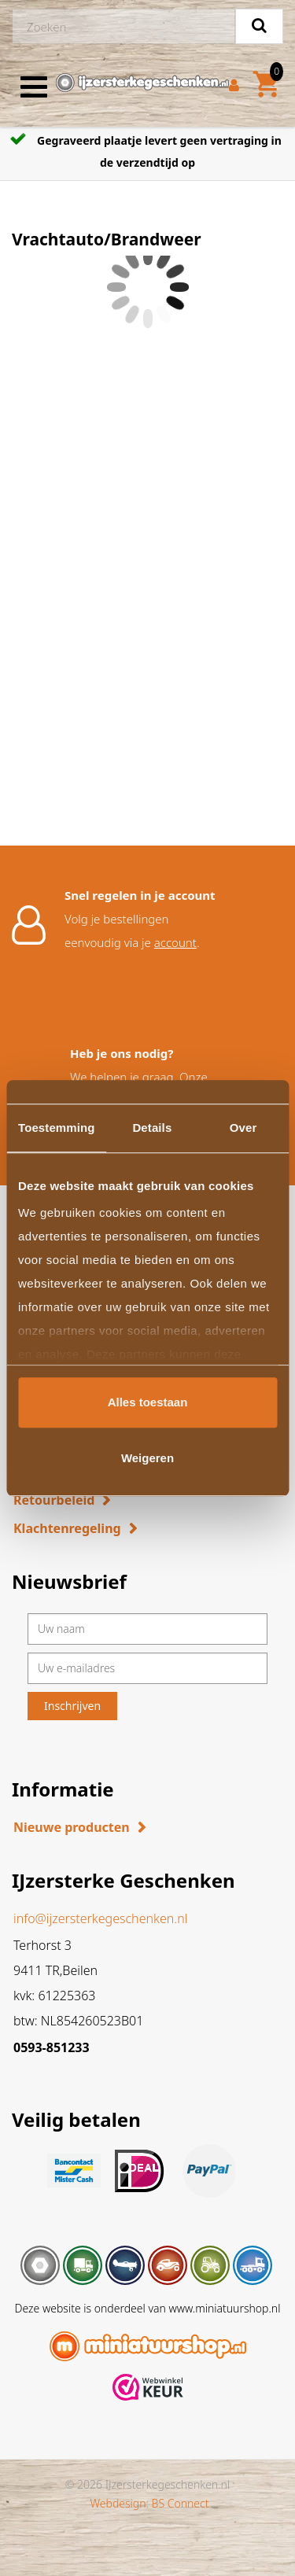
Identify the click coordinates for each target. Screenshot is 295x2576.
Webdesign (118, 2503)
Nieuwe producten (71, 1827)
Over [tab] (243, 1127)
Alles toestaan (148, 1402)
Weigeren (147, 1458)
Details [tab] (151, 1127)
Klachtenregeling (67, 1528)
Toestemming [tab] (56, 1127)
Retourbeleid (53, 1500)
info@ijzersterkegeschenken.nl (100, 1918)
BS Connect (180, 2503)
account (175, 942)
